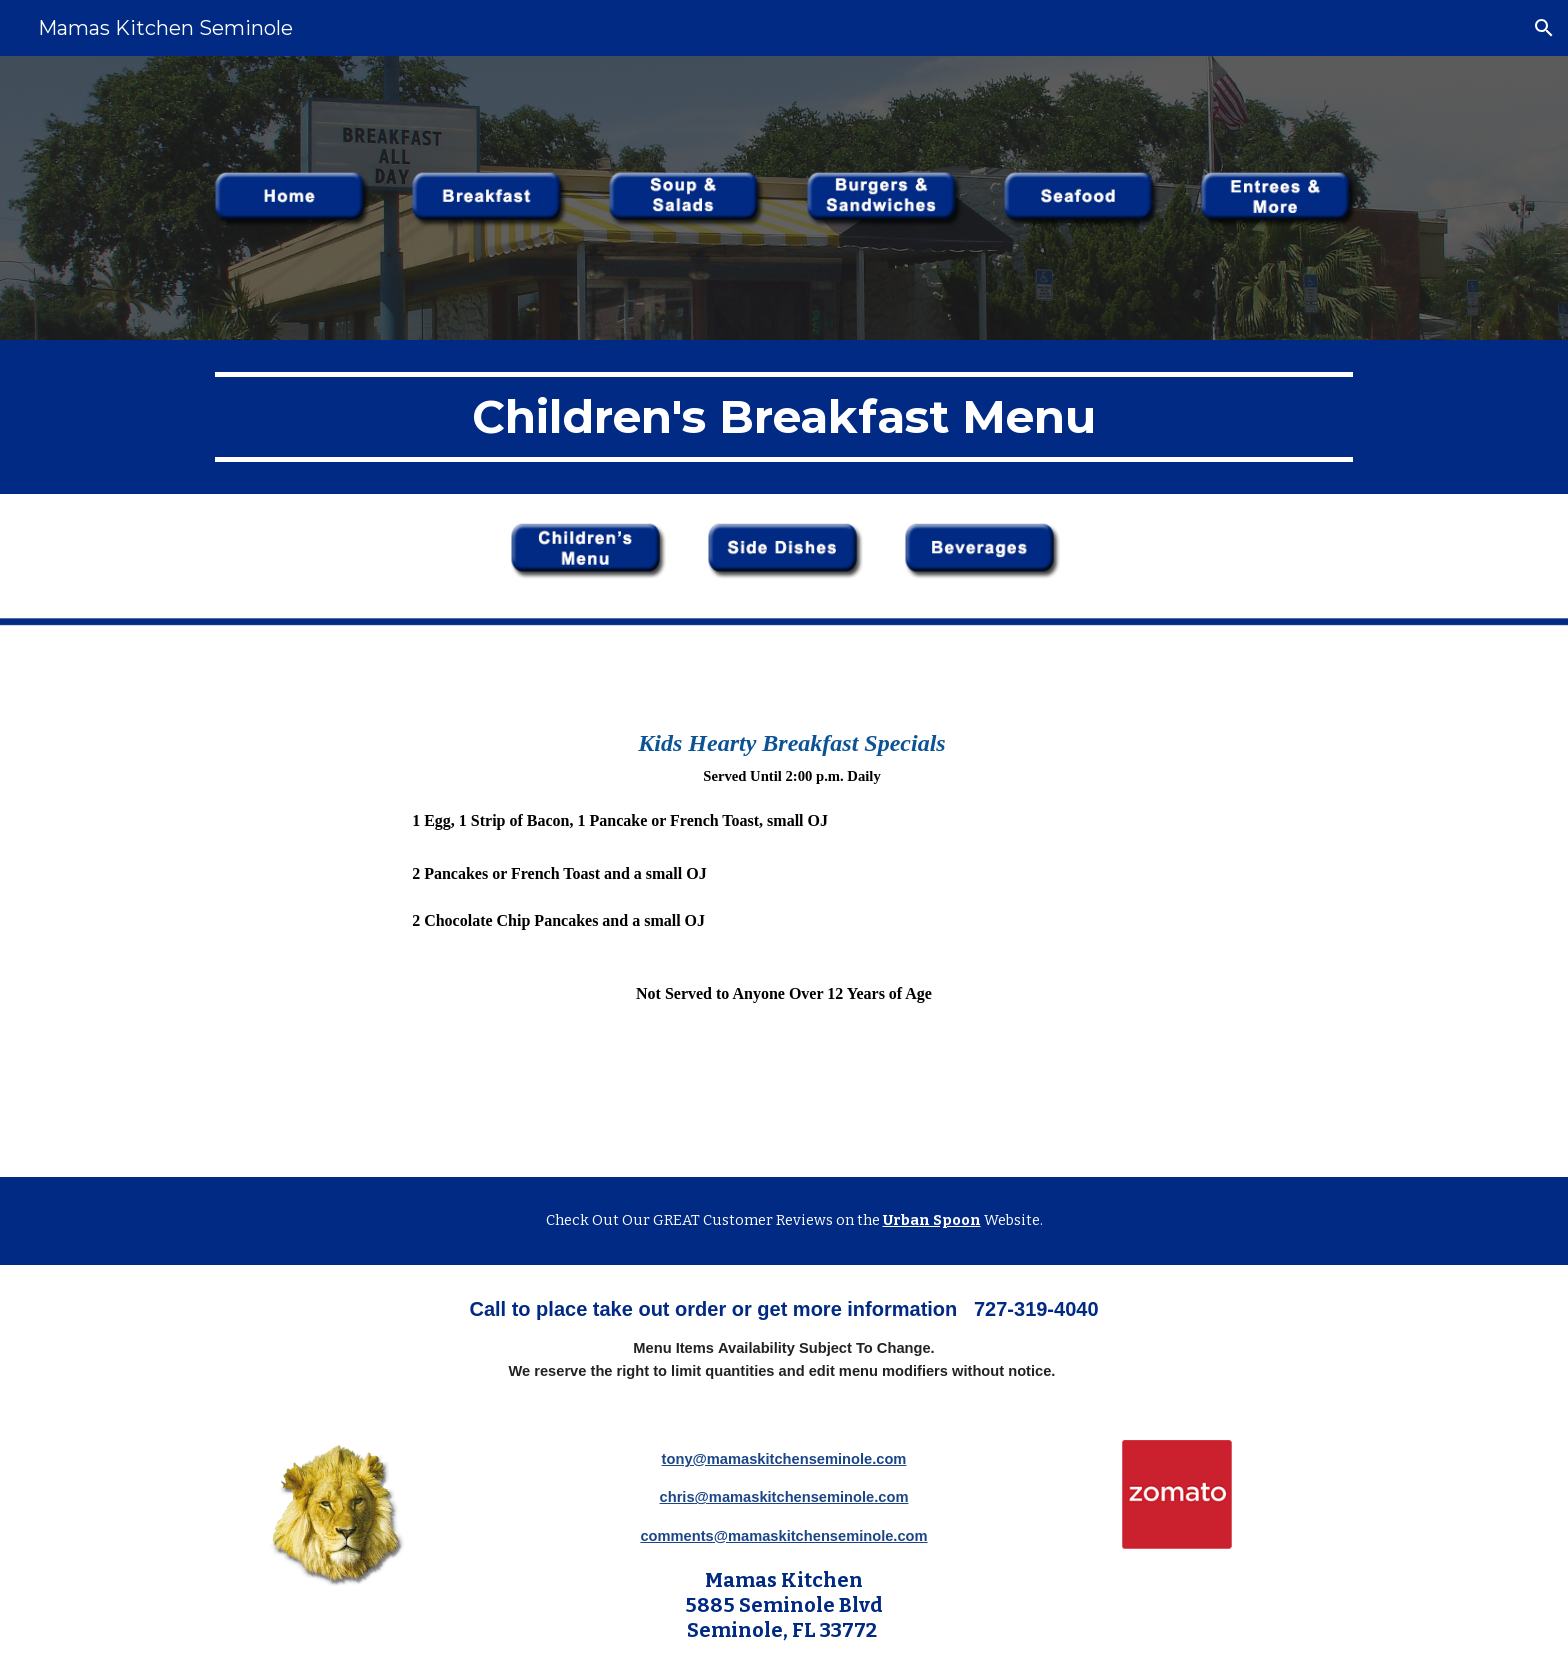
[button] (1544, 28)
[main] (784, 417)
